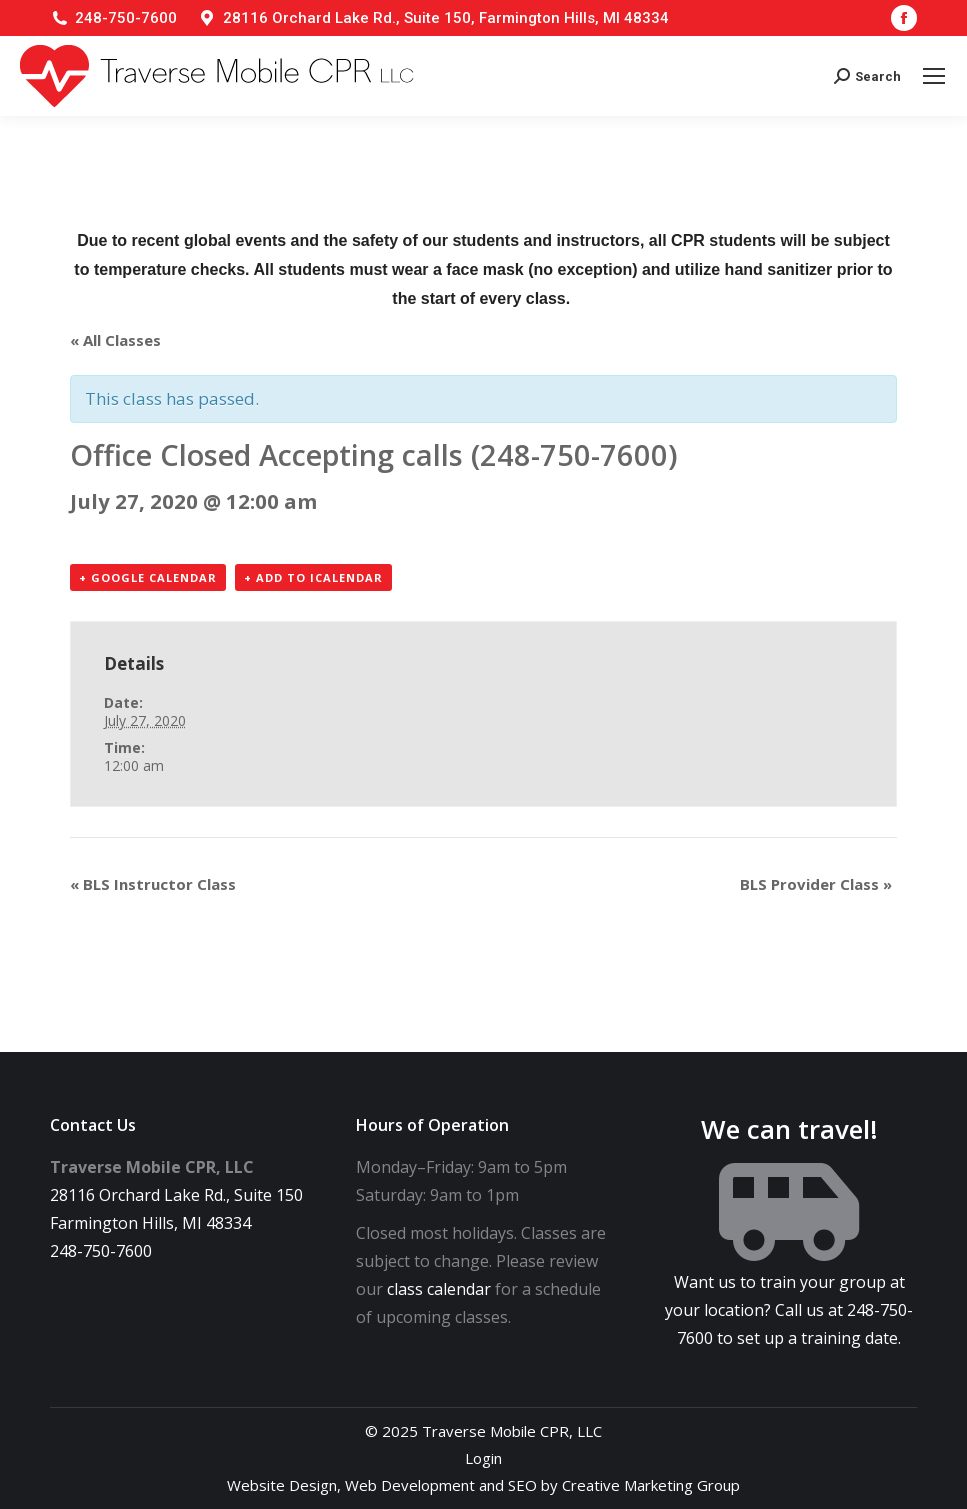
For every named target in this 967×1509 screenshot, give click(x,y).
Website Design (282, 1485)
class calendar (439, 1289)
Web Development (410, 1485)
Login (483, 1458)
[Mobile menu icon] (934, 76)
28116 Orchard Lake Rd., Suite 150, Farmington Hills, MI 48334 (446, 18)
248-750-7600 (126, 18)
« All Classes (115, 340)
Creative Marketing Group (651, 1485)
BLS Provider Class (816, 884)
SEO (522, 1485)
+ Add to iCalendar (313, 577)
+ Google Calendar (148, 577)
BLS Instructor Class (153, 884)
